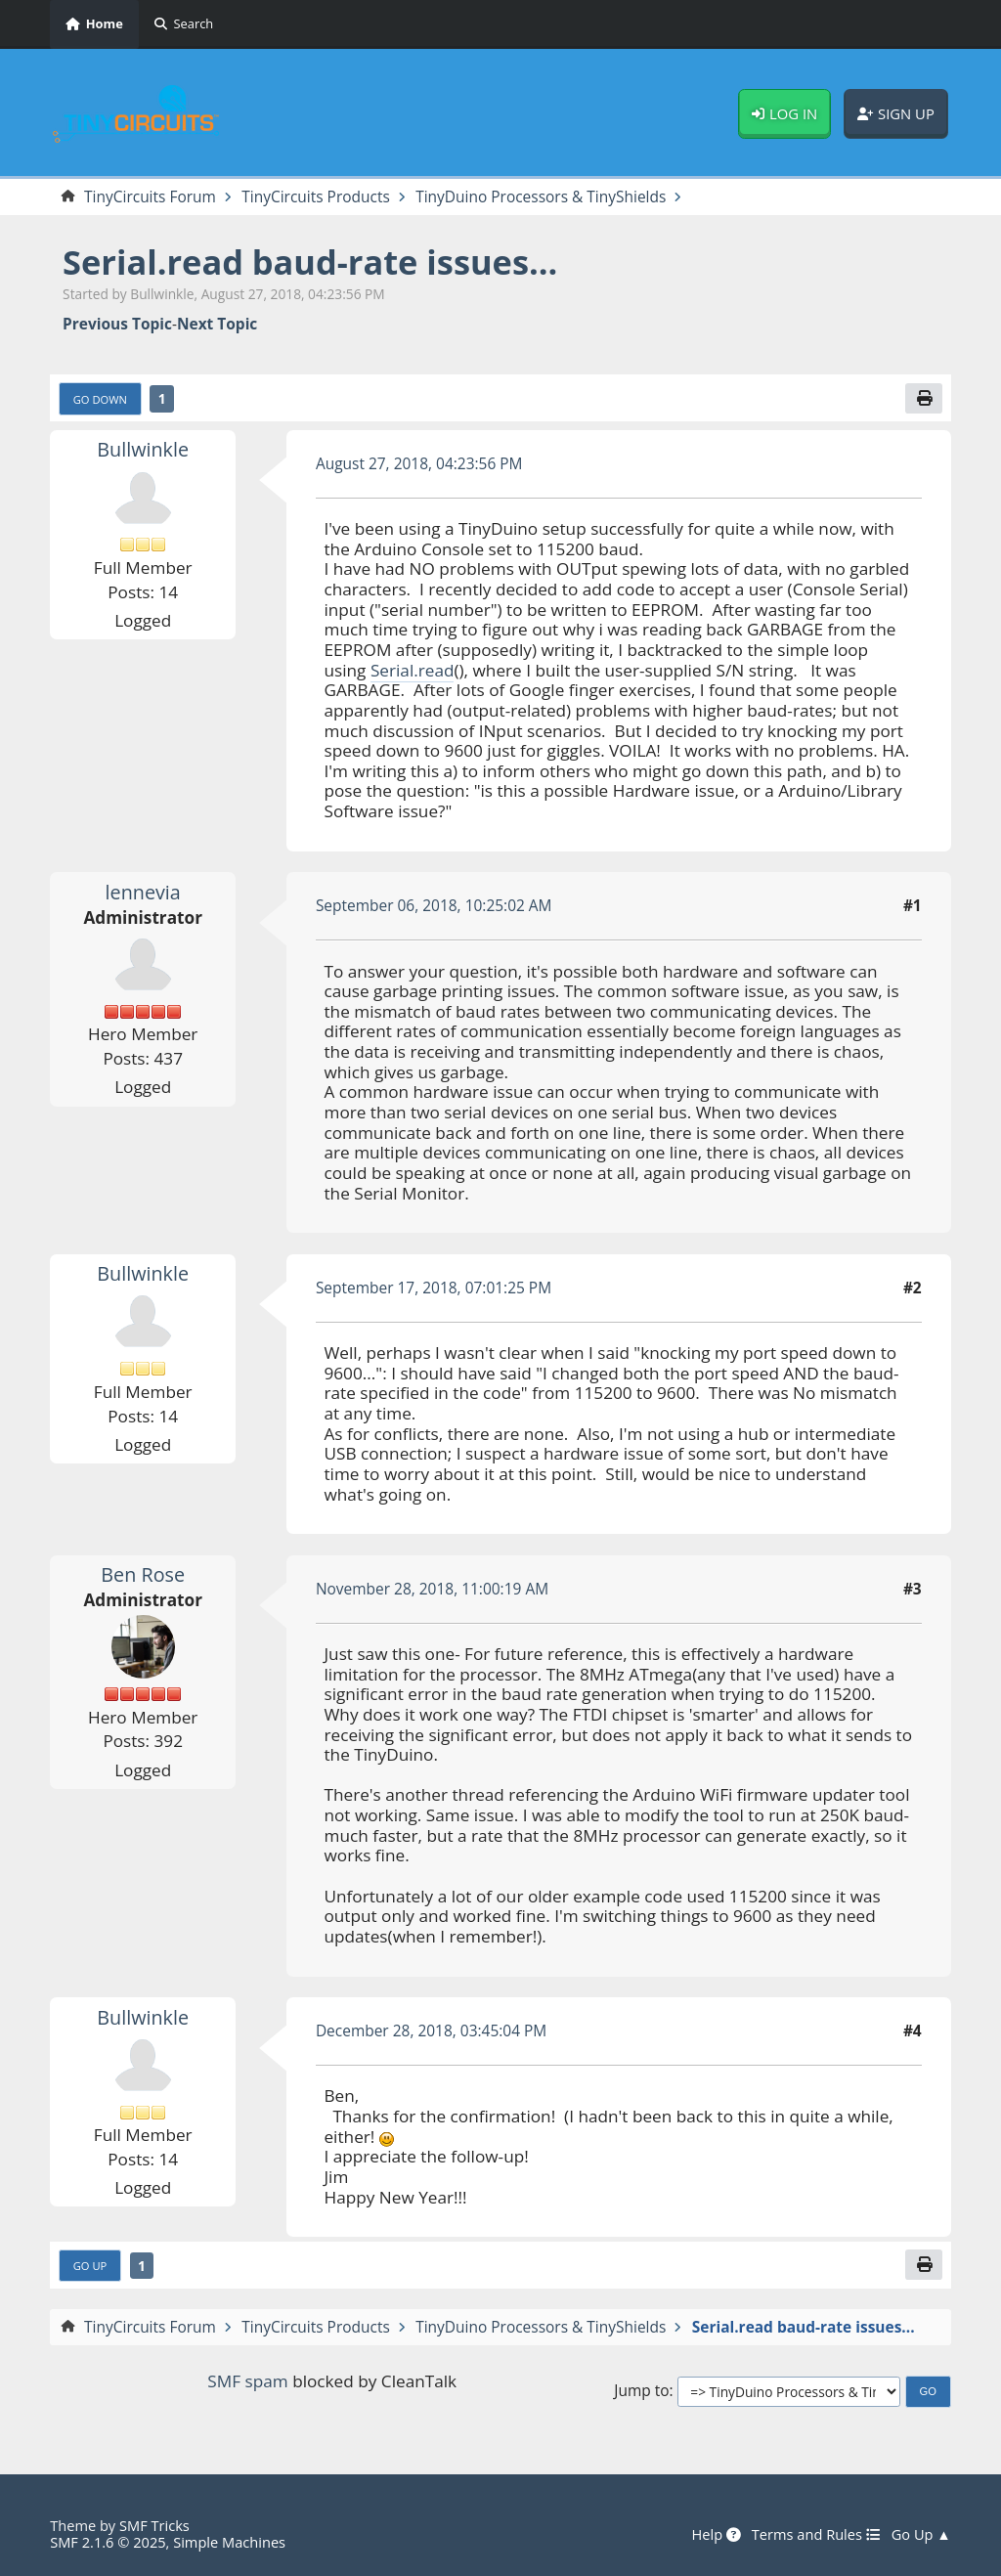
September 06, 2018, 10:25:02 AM (434, 905)
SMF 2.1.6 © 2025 (107, 2542)
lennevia (143, 892)
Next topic (217, 324)
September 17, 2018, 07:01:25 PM (433, 1287)
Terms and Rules (816, 2535)
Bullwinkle (143, 450)
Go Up (90, 2265)
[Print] (923, 398)
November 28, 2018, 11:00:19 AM (432, 1588)
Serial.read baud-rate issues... (310, 261)
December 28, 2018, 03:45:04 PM (431, 2030)
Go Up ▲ (921, 2535)
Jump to (641, 2390)
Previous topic (117, 324)
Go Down (100, 399)
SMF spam (247, 2381)
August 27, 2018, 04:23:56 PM (419, 463)
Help (715, 2535)
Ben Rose (143, 1574)
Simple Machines (229, 2542)
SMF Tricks (154, 2525)
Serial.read (412, 670)
